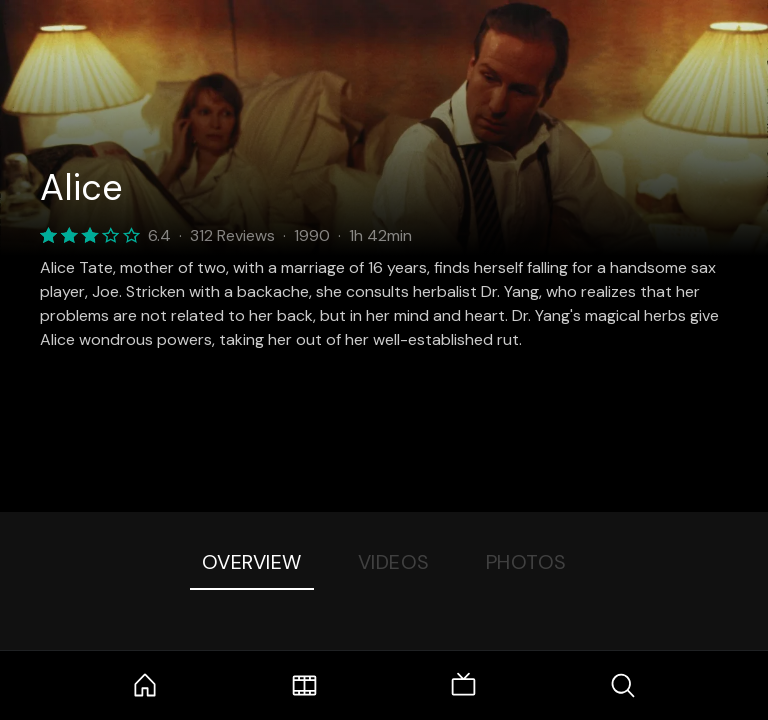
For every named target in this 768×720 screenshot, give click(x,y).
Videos (394, 562)
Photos (526, 562)
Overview (252, 562)
